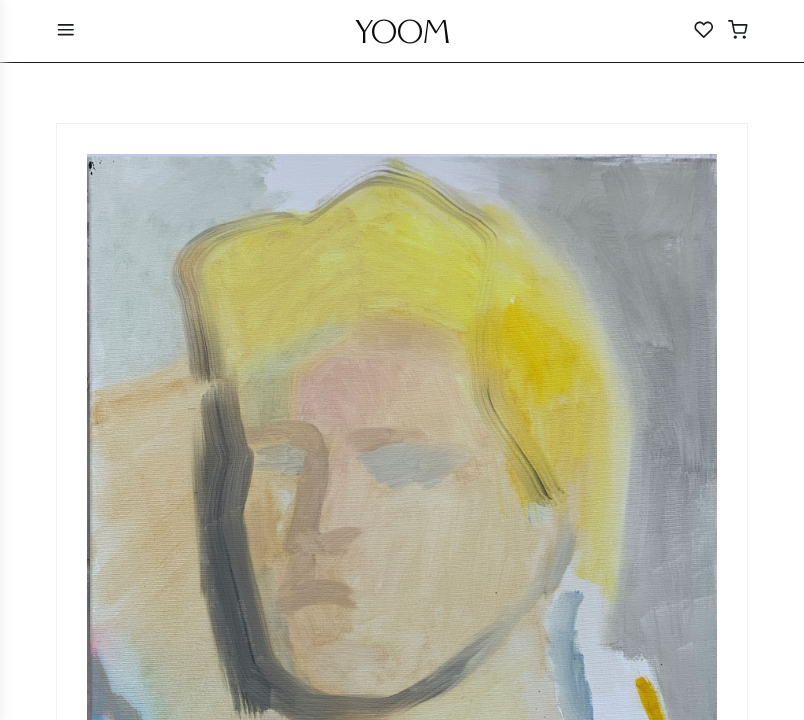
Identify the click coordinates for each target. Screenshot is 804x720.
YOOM (402, 37)
